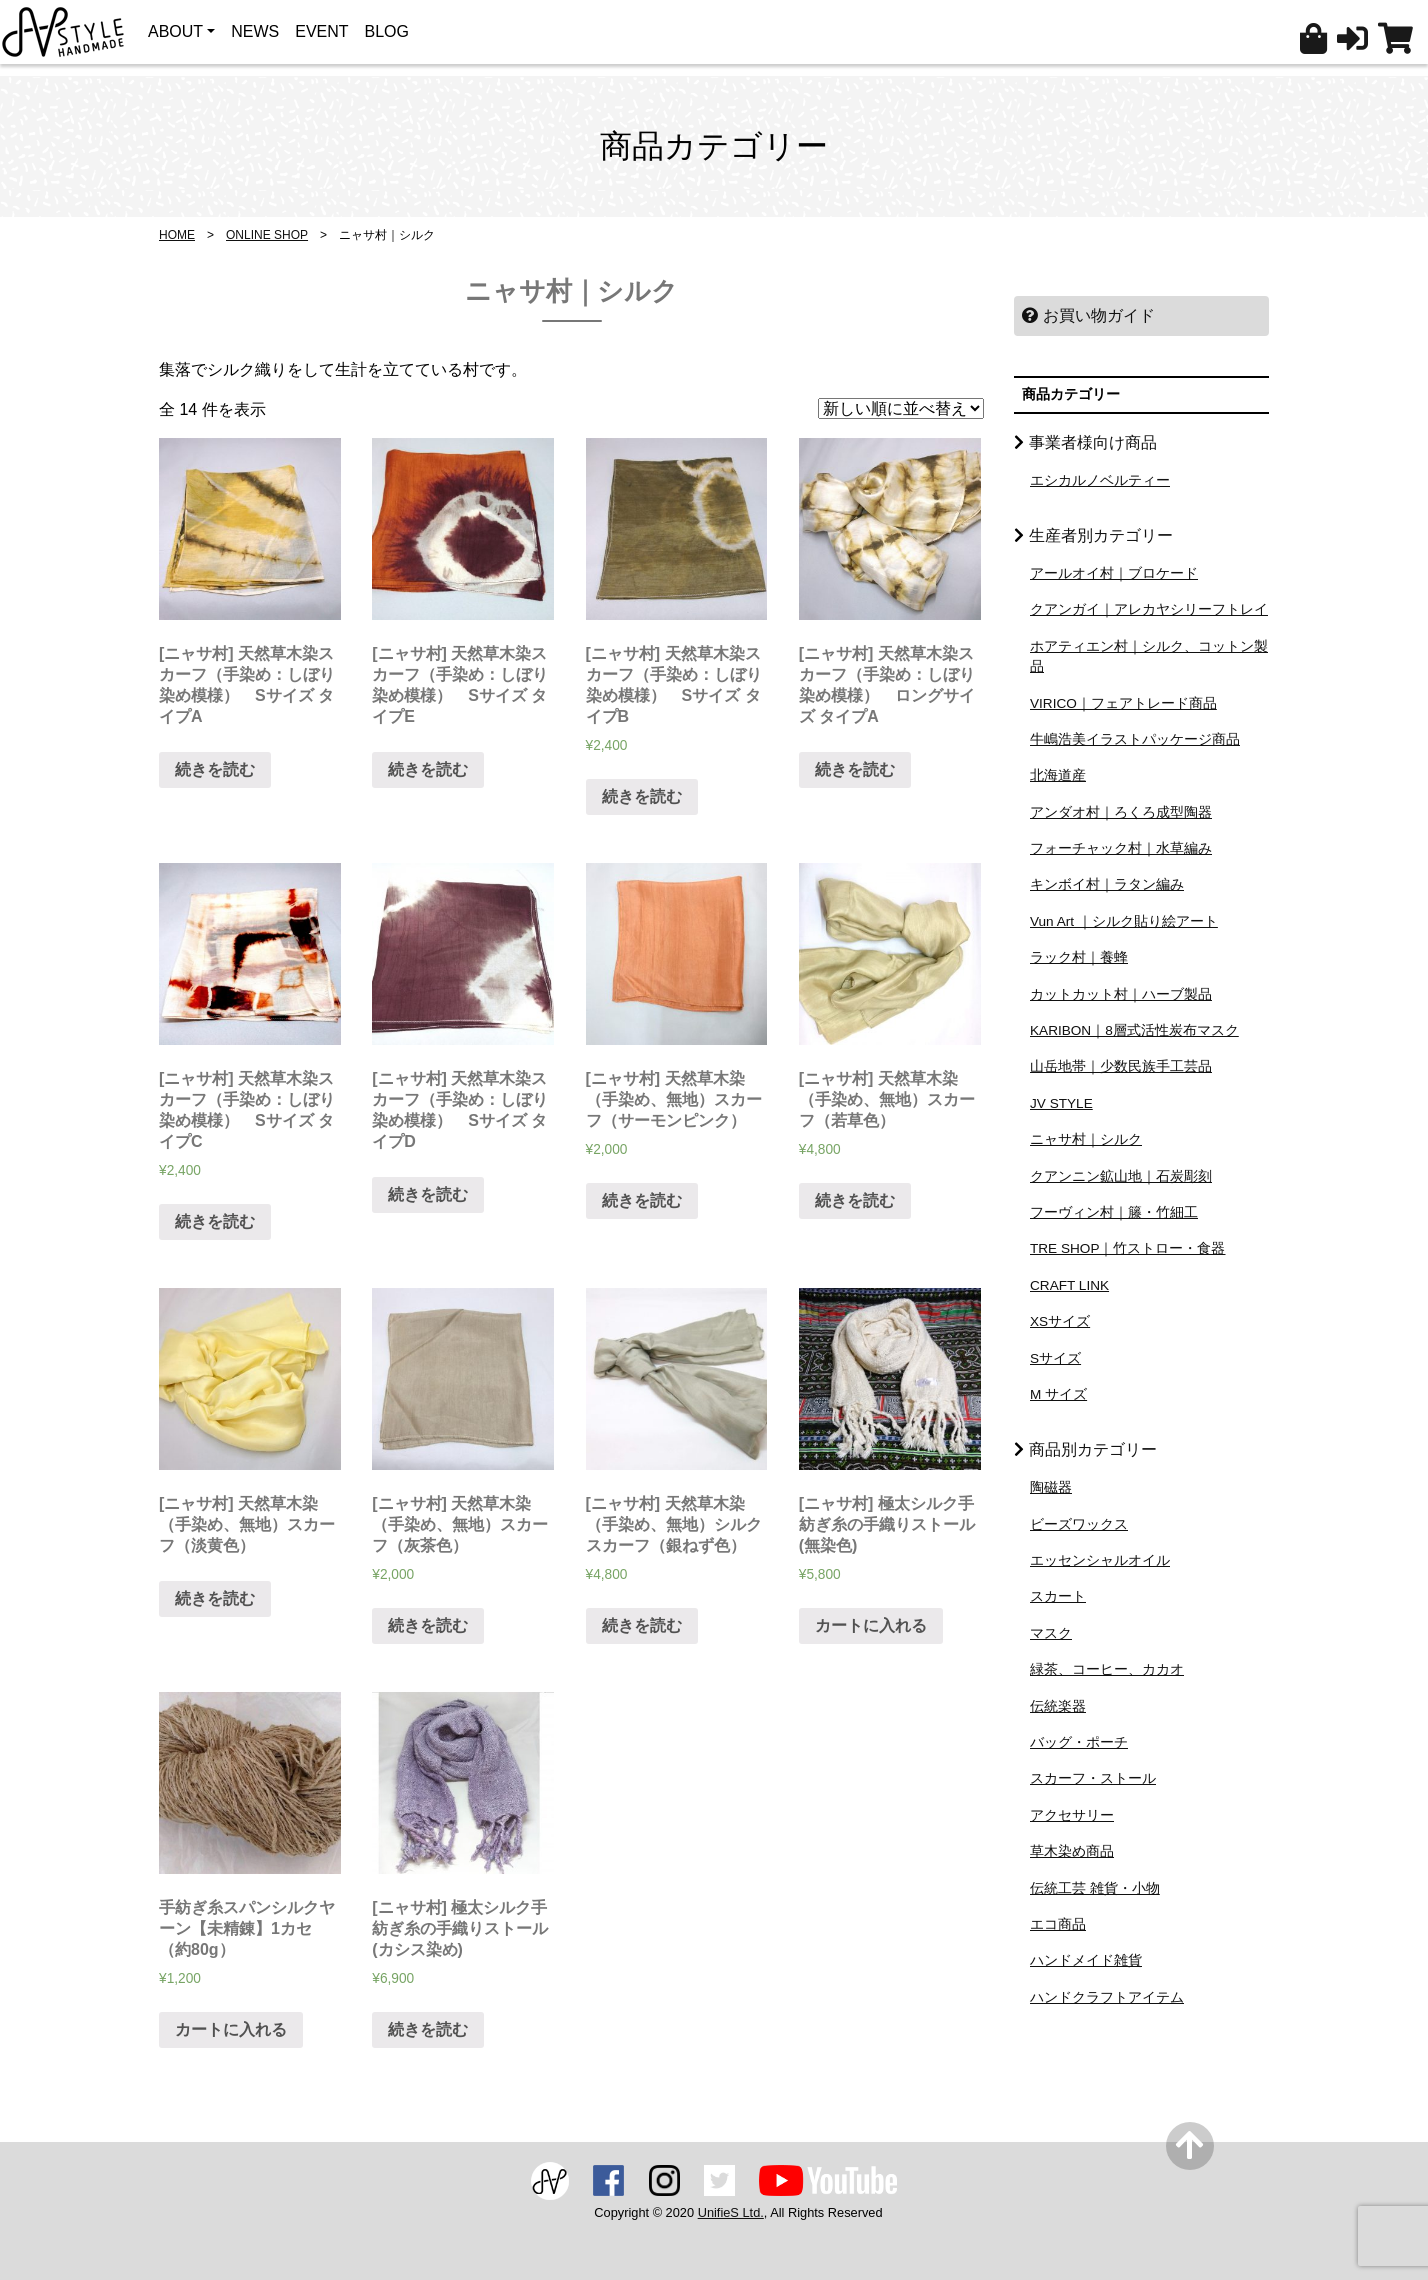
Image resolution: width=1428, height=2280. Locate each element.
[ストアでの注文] (901, 408)
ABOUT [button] (175, 31)
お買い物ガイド (1088, 315)
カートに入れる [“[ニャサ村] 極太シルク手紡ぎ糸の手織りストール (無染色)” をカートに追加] (871, 1625)
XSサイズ (1060, 1321)
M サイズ (1058, 1394)
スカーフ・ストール (1093, 1778)
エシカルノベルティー (1100, 480)
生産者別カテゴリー (1101, 535)
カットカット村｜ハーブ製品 (1121, 994)
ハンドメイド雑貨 (1086, 1960)
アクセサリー (1072, 1815)
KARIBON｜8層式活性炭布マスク (1134, 1030)
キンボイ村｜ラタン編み (1107, 884)
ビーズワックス (1079, 1524)
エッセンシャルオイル (1100, 1560)
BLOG (387, 31)
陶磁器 (1051, 1487)
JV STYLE (1061, 1103)
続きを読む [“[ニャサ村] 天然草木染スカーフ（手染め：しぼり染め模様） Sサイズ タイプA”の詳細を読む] (215, 769)
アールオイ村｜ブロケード (1114, 573)
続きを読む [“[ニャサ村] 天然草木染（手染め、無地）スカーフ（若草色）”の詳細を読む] (855, 1200)
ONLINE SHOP (267, 235)
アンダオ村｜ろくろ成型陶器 (1121, 812)
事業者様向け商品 (1093, 442)
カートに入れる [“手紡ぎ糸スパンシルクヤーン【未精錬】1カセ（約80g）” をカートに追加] (231, 2029)
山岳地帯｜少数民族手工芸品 (1121, 1066)
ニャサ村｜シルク (1086, 1139)
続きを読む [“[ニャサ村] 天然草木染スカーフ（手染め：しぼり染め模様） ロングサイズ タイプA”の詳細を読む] (855, 769)
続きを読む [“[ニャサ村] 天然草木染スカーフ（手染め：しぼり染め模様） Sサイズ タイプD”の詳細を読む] (428, 1194)
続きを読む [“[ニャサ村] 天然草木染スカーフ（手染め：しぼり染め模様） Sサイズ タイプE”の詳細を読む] (428, 769)
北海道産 (1058, 775)
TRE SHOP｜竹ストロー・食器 (1128, 1248)
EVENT (321, 31)
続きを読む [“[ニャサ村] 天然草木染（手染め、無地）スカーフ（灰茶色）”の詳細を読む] (428, 1625)
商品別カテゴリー (1093, 1449)
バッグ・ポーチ (1079, 1742)
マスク (1051, 1633)
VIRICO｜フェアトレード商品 (1123, 703)
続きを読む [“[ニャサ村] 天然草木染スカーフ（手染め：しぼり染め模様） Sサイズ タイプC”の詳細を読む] (215, 1221)
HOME (177, 235)
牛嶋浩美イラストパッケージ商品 (1135, 739)
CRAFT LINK (1069, 1285)
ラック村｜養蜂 (1079, 957)
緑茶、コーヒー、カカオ (1107, 1669)
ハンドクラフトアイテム (1107, 1997)
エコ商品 (1058, 1924)
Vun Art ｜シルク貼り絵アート (1124, 921)
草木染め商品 (1072, 1851)
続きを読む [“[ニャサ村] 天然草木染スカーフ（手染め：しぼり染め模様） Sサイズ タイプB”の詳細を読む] (642, 796)
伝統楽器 (1058, 1706)
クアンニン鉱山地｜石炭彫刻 (1121, 1176)
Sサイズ (1055, 1358)
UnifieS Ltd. (731, 2212)
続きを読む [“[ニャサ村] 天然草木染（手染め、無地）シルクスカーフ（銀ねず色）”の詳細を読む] (642, 1625)
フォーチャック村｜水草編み (1121, 848)
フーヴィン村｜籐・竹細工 (1114, 1212)
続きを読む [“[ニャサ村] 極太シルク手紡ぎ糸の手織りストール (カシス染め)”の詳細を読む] (428, 2029)
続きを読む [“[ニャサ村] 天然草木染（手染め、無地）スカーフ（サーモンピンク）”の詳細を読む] (642, 1200)
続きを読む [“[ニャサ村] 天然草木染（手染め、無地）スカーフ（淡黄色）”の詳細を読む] (215, 1598)
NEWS (255, 31)
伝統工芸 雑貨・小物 (1095, 1888)
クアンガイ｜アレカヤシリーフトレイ (1149, 609)
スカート (1058, 1596)
